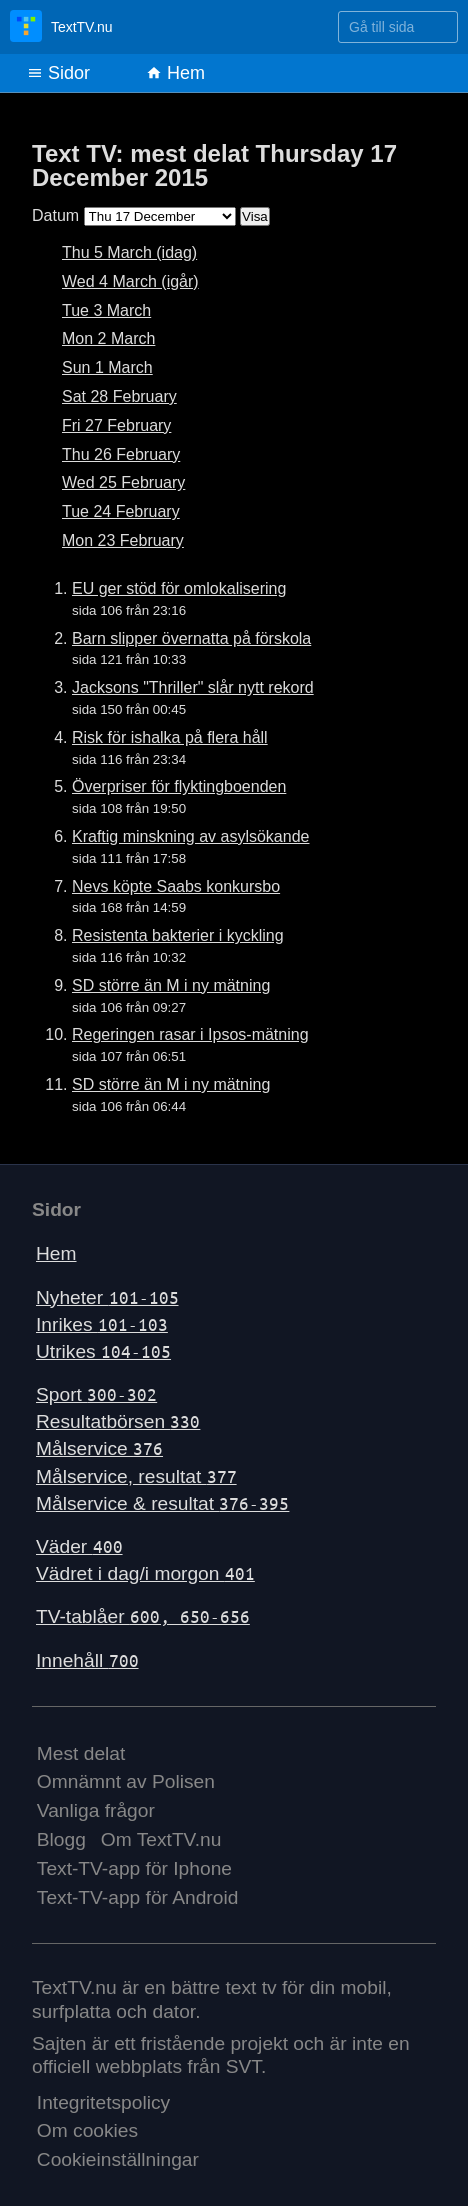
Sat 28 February (119, 396)
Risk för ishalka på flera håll (170, 737)
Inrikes (102, 1324)
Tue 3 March (106, 310)
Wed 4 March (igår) (130, 281)
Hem (175, 73)
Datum (55, 215)
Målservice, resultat (136, 1476)
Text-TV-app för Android (138, 1897)
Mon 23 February (123, 540)
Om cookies (87, 2130)
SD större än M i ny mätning (171, 985)
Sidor (58, 73)
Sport (96, 1394)
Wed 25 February (123, 482)
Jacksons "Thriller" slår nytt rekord (193, 687)
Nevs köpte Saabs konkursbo (176, 886)
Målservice (99, 1448)
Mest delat (81, 1753)
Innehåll (87, 1660)
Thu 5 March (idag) (129, 252)
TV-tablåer (143, 1616)
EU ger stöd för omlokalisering (179, 588)
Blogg (61, 1839)
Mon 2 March (108, 338)
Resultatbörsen (118, 1421)
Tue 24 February (121, 511)
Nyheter (107, 1297)
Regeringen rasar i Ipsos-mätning (190, 1034)
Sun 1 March (107, 367)
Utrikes (103, 1351)
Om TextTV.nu (161, 1839)
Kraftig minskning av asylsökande (190, 836)
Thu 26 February (121, 454)
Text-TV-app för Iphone (134, 1868)
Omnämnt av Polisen (126, 1781)
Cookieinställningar (118, 2159)
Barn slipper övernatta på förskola (191, 638)
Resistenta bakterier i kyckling (178, 935)
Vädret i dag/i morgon (145, 1573)
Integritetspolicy (103, 2102)
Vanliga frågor (96, 1810)
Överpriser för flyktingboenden (179, 786)
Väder (79, 1546)
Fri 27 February (116, 425)
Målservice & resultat (162, 1503)
